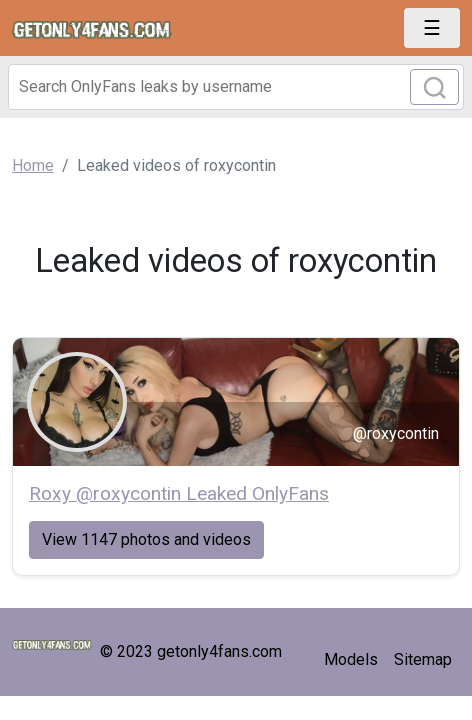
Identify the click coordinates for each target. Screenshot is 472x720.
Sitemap (423, 659)
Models (351, 659)
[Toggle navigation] (432, 28)
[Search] (236, 87)
